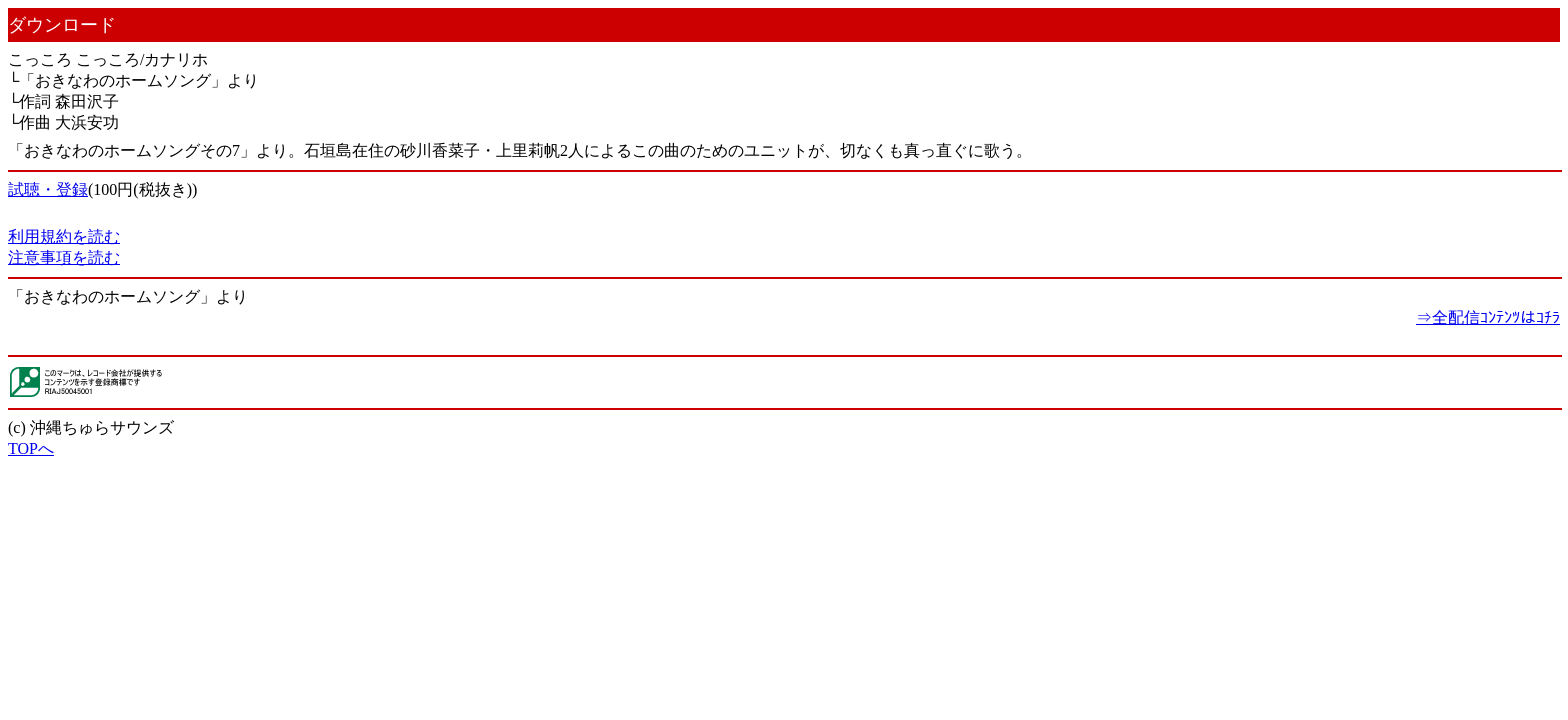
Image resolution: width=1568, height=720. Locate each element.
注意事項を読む (64, 257)
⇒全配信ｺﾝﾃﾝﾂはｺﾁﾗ (1488, 317)
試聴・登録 (48, 189)
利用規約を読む (64, 236)
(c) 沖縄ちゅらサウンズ (91, 427)
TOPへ (31, 448)
